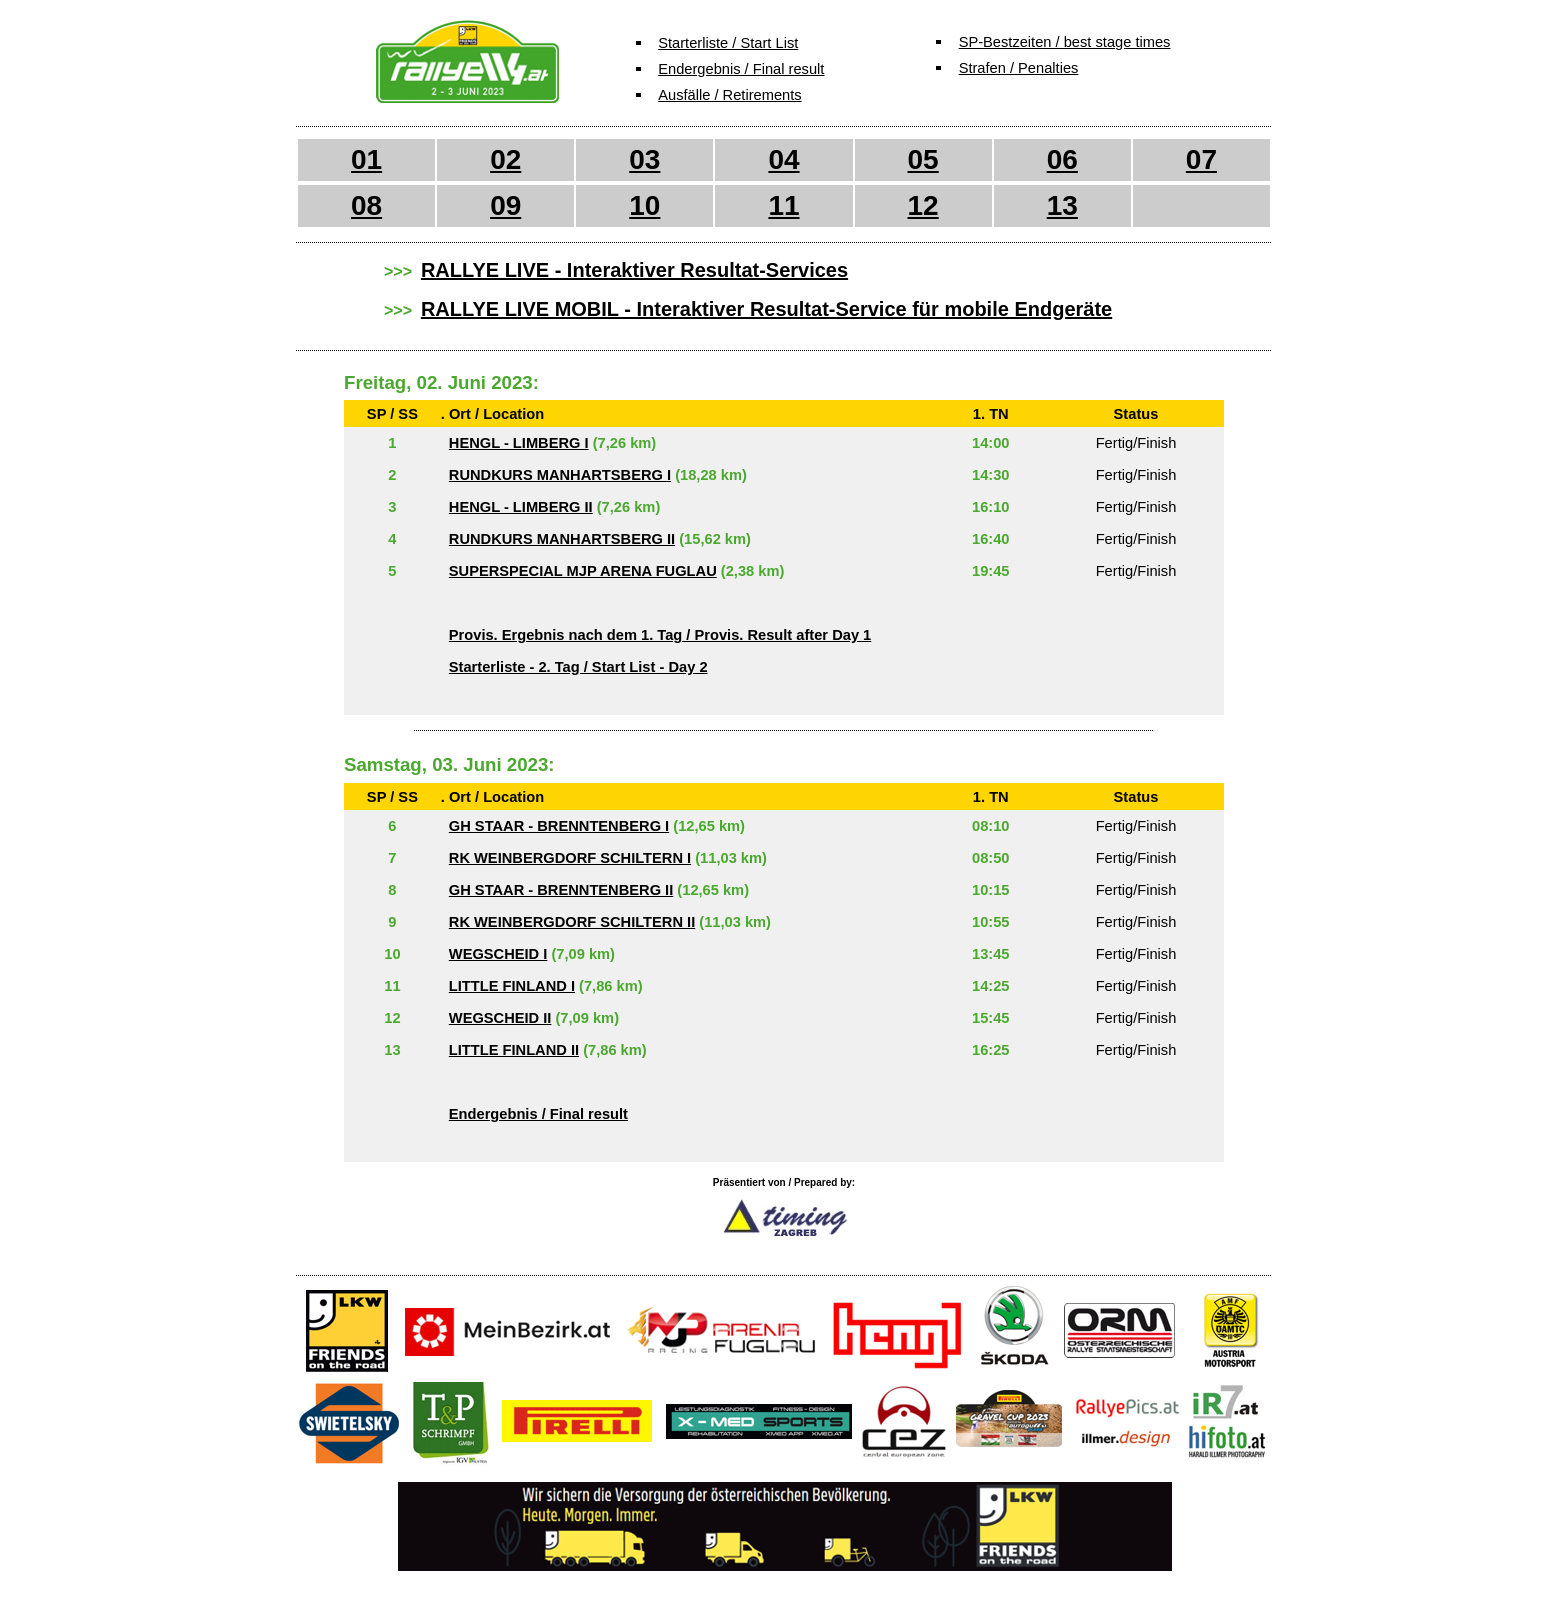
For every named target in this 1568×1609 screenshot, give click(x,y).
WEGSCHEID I (498, 954)
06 (1062, 159)
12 (923, 205)
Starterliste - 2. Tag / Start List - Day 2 (578, 667)
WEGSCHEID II (500, 1018)
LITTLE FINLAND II (514, 1050)
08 (366, 205)
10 (644, 205)
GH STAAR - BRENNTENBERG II (561, 890)
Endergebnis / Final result (741, 69)
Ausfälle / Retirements (729, 95)
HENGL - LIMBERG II (521, 507)
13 (1062, 205)
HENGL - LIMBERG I (519, 443)
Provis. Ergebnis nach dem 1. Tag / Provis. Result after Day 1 (660, 635)
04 (783, 159)
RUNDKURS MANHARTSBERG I (560, 475)
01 (366, 159)
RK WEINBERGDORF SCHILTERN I (570, 858)
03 (644, 159)
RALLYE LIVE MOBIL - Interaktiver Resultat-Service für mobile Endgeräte (766, 309)
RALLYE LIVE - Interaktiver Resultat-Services (634, 270)
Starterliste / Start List (728, 43)
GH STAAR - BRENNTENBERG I (559, 826)
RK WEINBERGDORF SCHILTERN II (572, 922)
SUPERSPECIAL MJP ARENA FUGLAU (583, 571)
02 (505, 159)
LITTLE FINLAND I (512, 986)
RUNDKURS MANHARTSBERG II (562, 539)
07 (1201, 159)
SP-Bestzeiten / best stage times (1065, 42)
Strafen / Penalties (1019, 68)
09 (505, 205)
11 (783, 205)
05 (923, 159)
